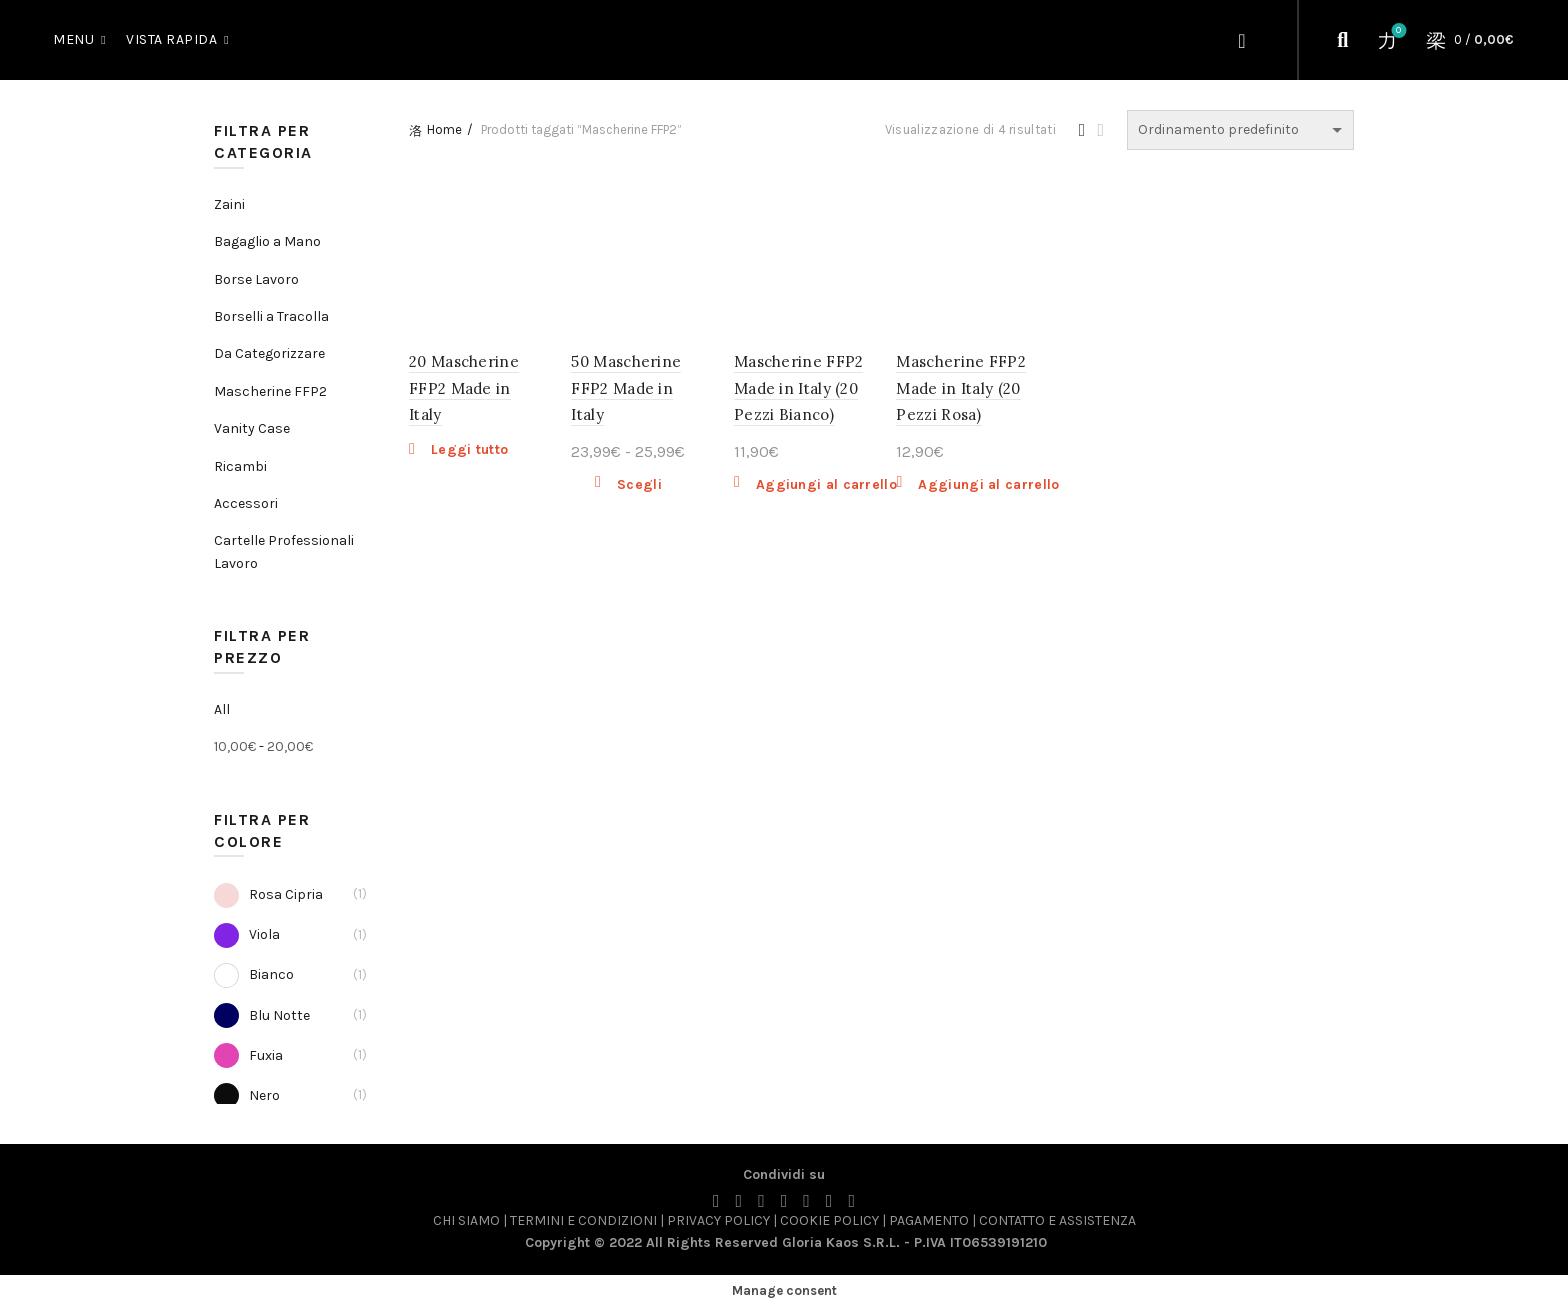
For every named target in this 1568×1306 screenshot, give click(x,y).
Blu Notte (262, 1015)
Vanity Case (252, 428)
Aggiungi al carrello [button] (826, 484)
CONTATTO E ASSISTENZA (1057, 1220)
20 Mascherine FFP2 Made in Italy (464, 388)
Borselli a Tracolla (271, 316)
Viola (247, 935)
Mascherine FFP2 (270, 391)
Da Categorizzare (269, 353)
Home (444, 129)
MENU (73, 39)
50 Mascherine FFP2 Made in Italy (626, 388)
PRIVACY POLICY (720, 1220)
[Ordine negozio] (1240, 130)
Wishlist (1396, 31)
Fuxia (248, 1055)
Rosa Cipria (268, 894)
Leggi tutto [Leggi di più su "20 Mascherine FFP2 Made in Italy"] (469, 449)
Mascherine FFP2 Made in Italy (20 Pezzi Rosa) (961, 388)
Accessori (246, 503)
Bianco (254, 975)
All (222, 709)
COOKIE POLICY (829, 1220)
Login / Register (1244, 40)
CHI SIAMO (466, 1220)
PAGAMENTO (929, 1220)
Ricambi (240, 466)
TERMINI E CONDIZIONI (583, 1220)
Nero (247, 1095)
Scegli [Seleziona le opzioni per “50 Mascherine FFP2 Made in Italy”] (639, 484)
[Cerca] (1343, 40)
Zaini (229, 204)
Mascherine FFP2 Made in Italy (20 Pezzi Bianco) (799, 388)
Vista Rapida (171, 39)
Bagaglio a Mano (267, 241)
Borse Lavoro (256, 279)
